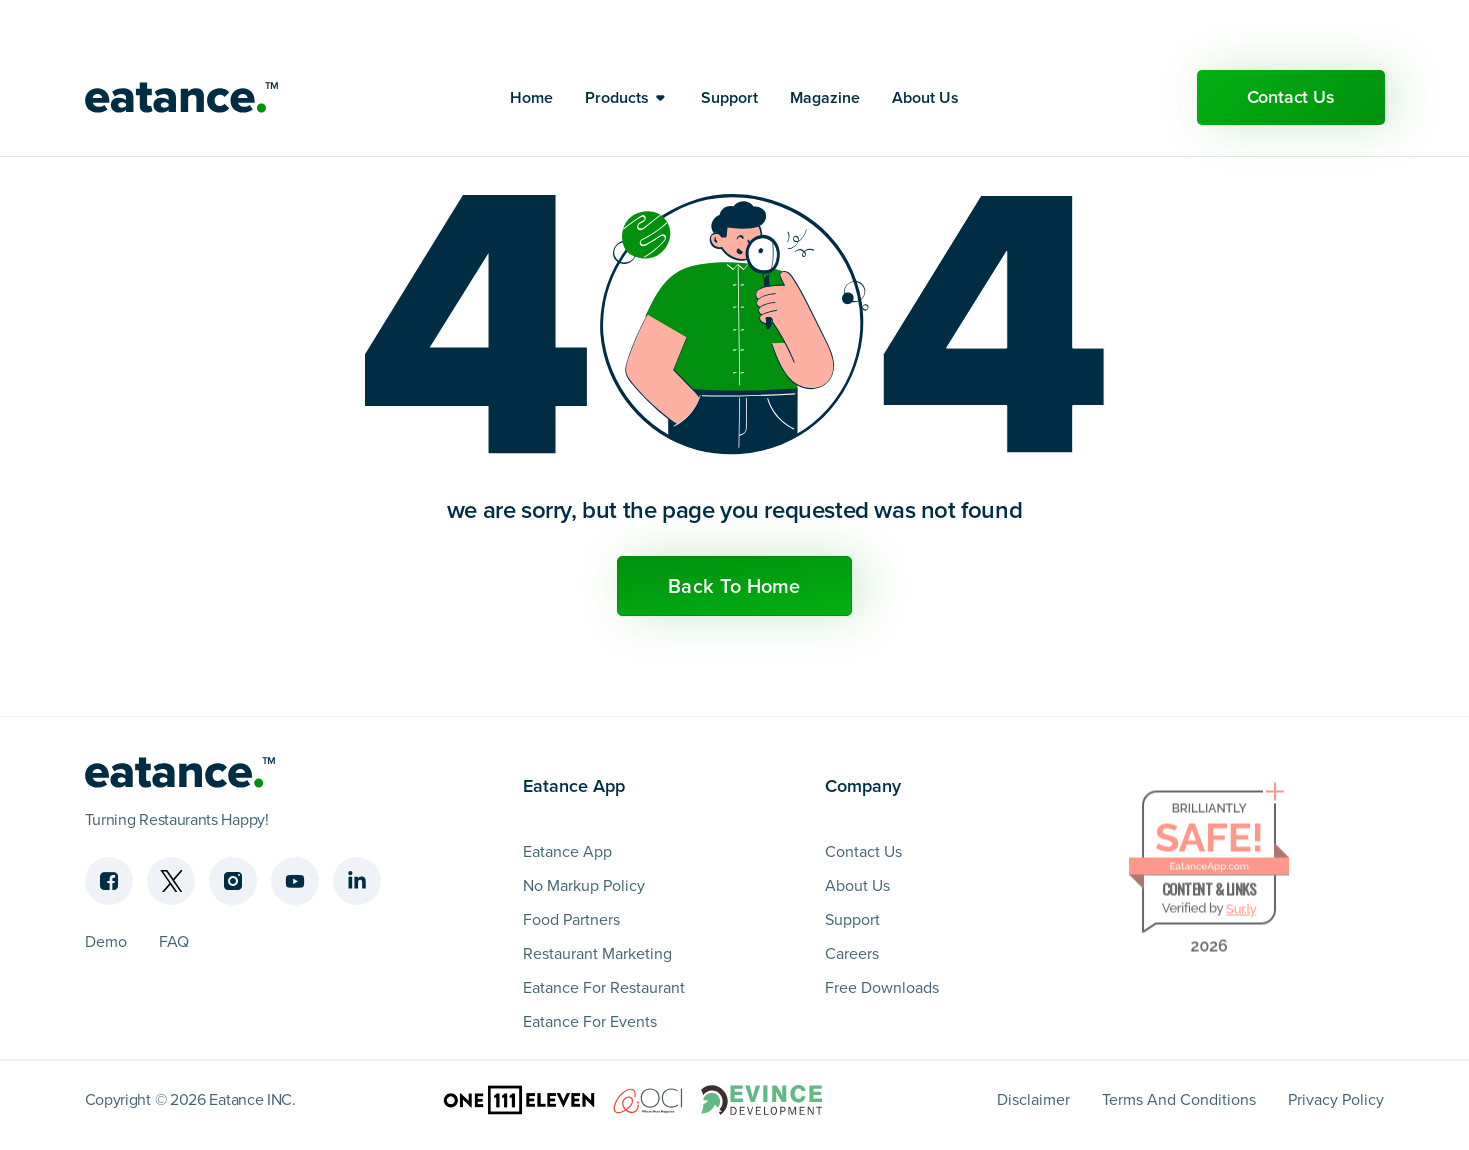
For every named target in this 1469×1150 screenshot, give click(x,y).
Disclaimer (1033, 1099)
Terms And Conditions (1179, 1099)
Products (617, 87)
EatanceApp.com (1209, 870)
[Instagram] (233, 881)
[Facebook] (109, 881)
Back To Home (734, 586)
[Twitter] (171, 881)
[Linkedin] (357, 881)
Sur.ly (1241, 913)
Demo (106, 941)
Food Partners (571, 919)
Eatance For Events (590, 1021)
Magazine (825, 87)
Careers (852, 953)
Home (531, 87)
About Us (925, 87)
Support (729, 87)
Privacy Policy (1336, 1099)
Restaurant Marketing (597, 953)
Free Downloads (882, 987)
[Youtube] (295, 881)
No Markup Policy (584, 885)
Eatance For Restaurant (604, 987)
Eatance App (567, 851)
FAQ (174, 941)
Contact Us (1291, 87)
